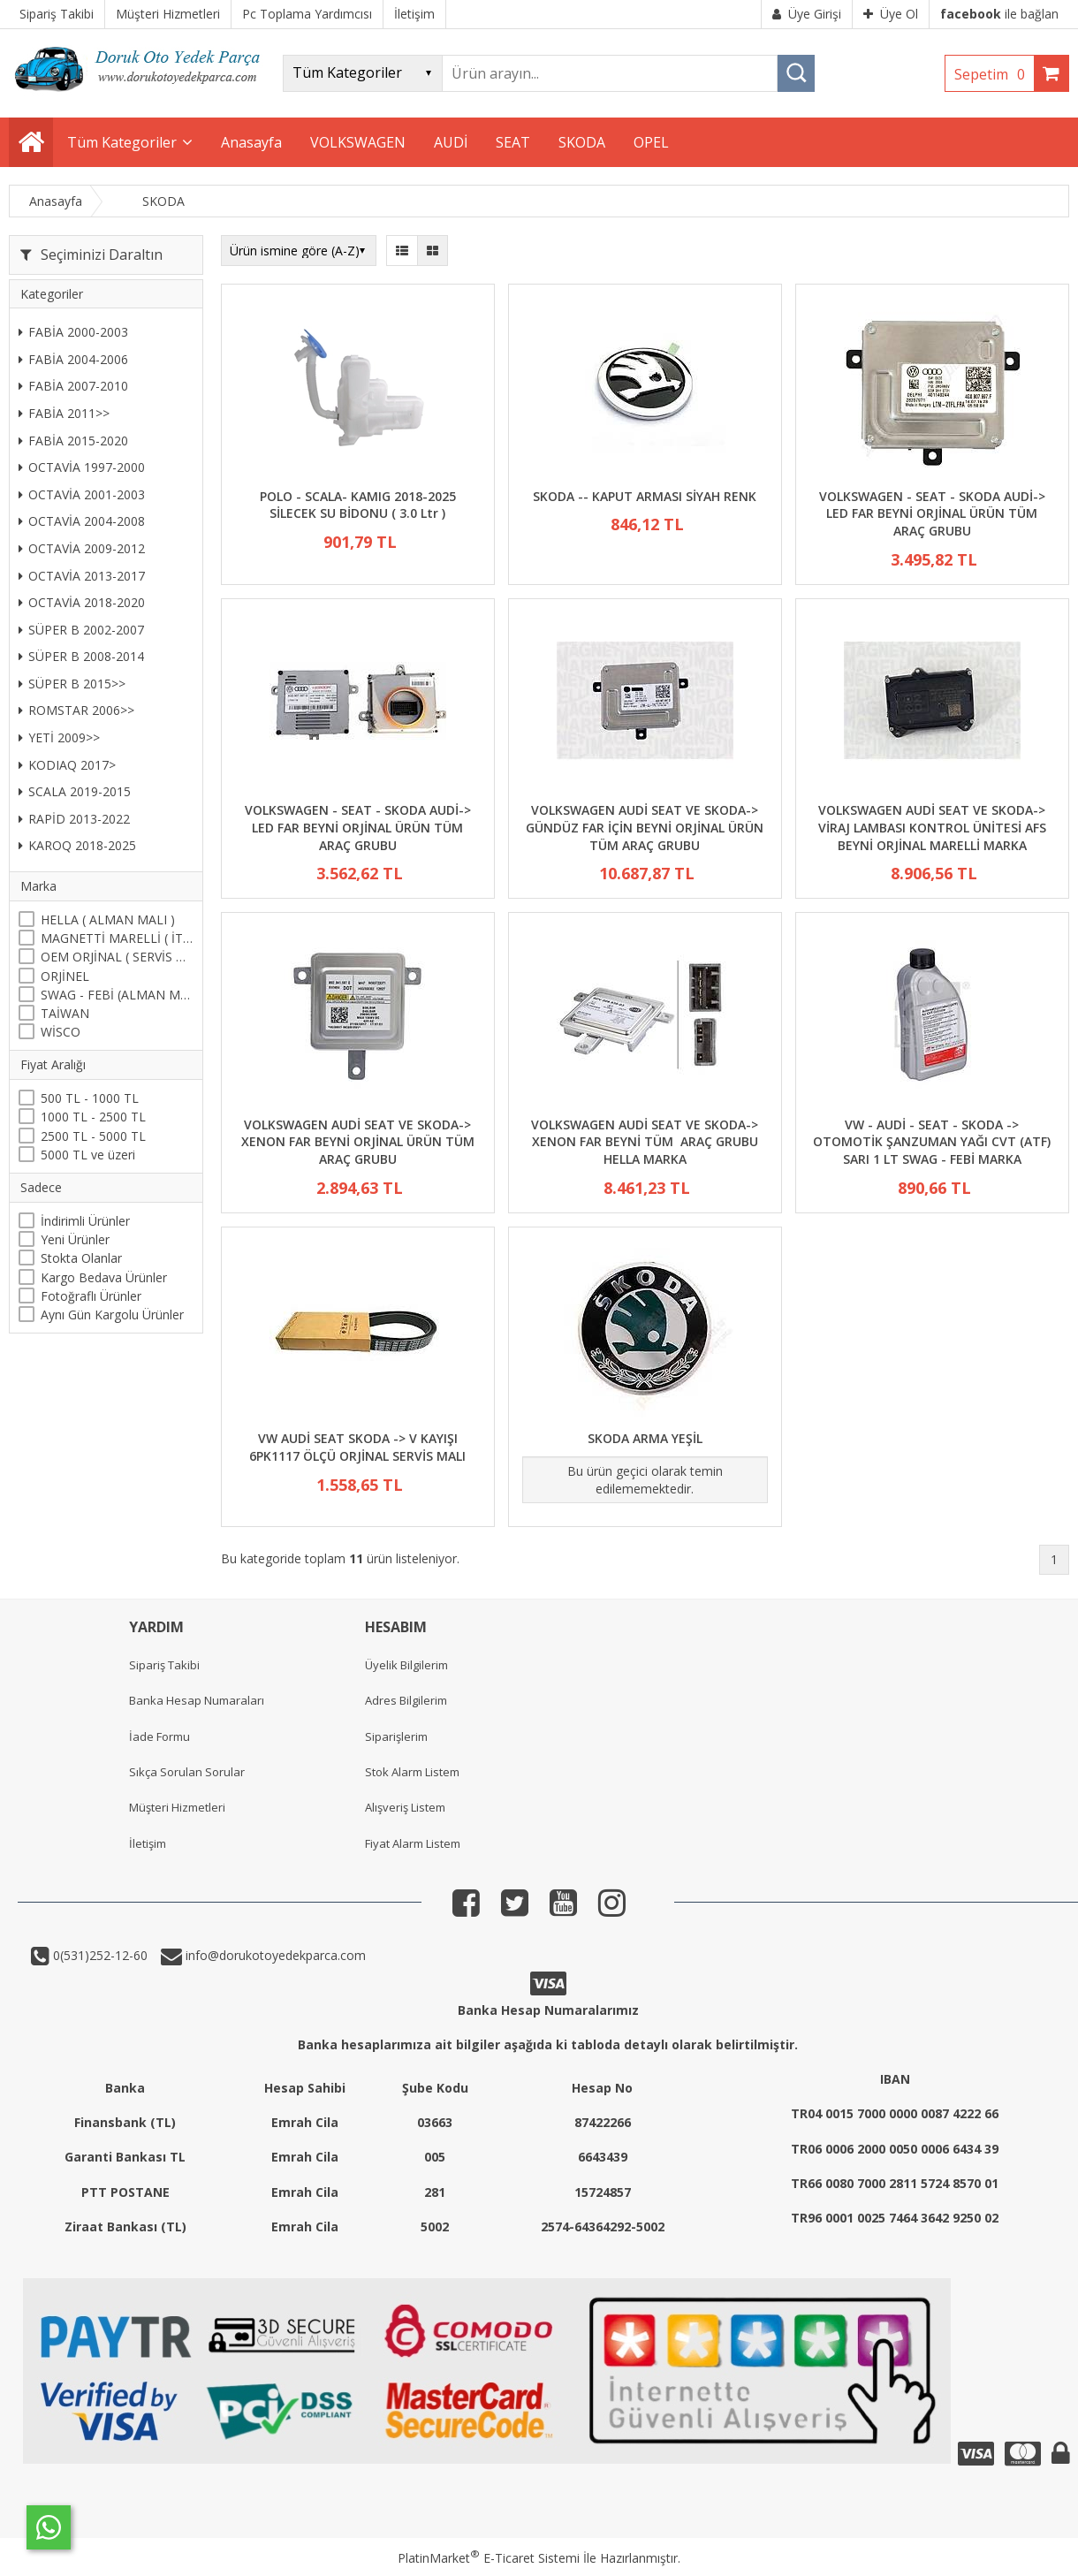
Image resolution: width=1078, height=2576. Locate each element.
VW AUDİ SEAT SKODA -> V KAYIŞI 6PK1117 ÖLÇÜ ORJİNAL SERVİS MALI (357, 1447)
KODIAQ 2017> (67, 764)
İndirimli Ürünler (85, 1220)
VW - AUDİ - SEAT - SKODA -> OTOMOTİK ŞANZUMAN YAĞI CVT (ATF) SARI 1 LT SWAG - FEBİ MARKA (932, 1141)
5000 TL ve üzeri (88, 1154)
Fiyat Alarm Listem (412, 1843)
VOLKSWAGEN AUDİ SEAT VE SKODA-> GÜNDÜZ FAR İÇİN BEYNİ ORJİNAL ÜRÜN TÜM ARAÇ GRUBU (644, 827)
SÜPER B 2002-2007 (81, 629)
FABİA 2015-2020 (73, 440)
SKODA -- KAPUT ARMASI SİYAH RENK (644, 496)
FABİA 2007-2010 (73, 385)
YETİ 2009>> (59, 737)
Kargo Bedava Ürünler (104, 1277)
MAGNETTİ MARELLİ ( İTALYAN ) (117, 938)
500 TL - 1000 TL (90, 1098)
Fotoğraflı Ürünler (91, 1296)
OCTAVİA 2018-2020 (82, 602)
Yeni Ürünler (75, 1239)
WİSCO (60, 1031)
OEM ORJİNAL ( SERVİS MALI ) (117, 956)
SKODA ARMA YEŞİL (645, 1438)
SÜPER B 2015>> (72, 683)
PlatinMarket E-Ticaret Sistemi (489, 2557)
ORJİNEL (65, 976)
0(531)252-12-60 (98, 1955)
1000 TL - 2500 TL (93, 1116)
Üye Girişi (806, 13)
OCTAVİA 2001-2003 (82, 494)
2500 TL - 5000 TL (93, 1136)
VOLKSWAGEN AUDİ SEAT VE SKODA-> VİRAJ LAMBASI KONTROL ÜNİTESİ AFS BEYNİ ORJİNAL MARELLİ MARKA (932, 827)
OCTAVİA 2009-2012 (82, 548)
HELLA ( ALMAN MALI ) (108, 919)
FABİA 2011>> (64, 413)
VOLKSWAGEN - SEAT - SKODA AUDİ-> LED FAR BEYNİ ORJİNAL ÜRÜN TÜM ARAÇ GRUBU (932, 513)
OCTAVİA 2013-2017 (82, 575)
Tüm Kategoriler (122, 142)
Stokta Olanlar (81, 1258)
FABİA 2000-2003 (73, 331)
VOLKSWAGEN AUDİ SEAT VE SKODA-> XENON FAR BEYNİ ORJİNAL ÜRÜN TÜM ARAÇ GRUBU (357, 1141)
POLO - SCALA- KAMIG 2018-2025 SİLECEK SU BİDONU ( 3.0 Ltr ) (358, 505)
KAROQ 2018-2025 (77, 845)
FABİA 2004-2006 (73, 359)
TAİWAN (65, 1013)
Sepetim (994, 74)
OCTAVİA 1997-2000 (82, 467)
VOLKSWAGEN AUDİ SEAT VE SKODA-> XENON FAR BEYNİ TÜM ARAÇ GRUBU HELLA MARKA (644, 1141)
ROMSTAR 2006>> (76, 710)
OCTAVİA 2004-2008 (82, 521)
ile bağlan (999, 13)
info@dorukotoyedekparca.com (274, 1955)
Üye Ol (890, 13)
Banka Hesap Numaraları (196, 1700)
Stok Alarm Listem (412, 1772)
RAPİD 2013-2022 (74, 818)
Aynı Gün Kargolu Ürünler (112, 1314)
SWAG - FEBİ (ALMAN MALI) (117, 994)
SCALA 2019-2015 (75, 791)
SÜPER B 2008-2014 (81, 656)
